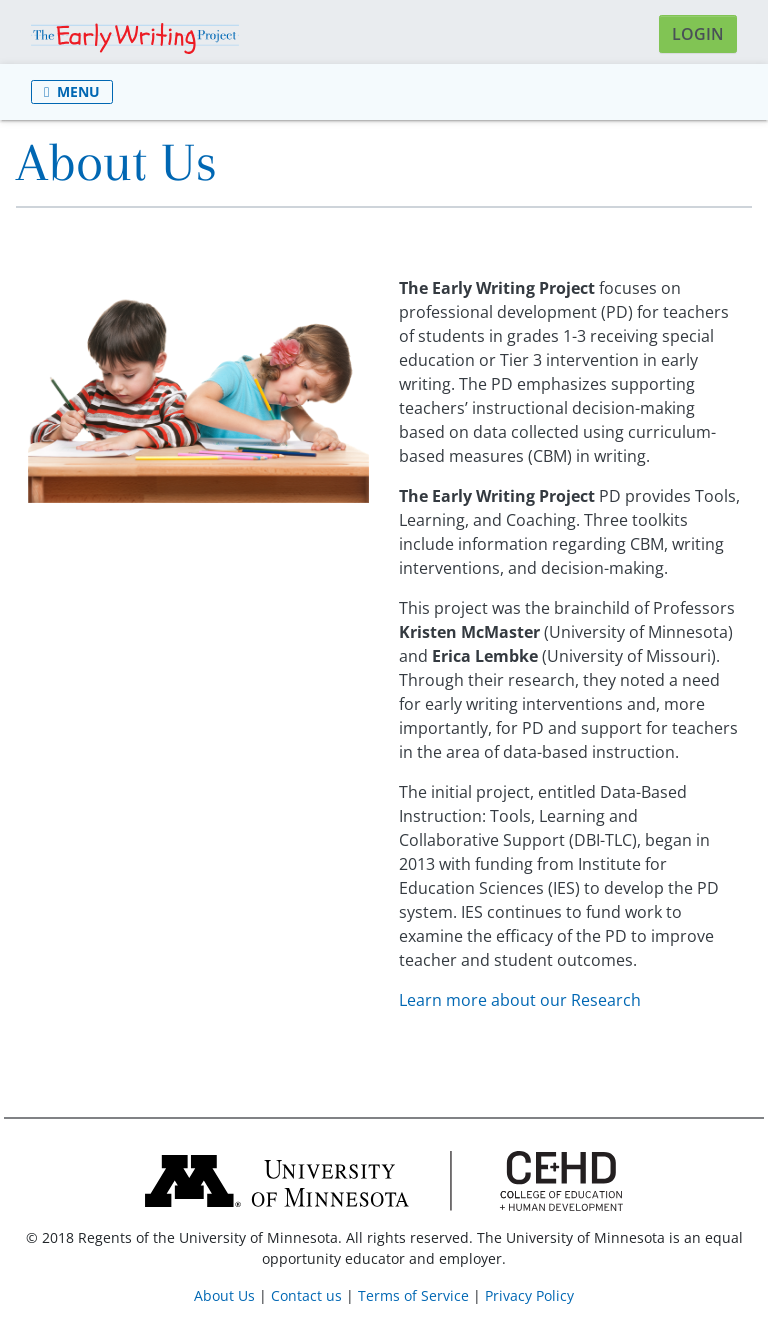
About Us (224, 1295)
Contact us (306, 1295)
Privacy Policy (529, 1295)
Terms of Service (413, 1295)
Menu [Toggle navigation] (72, 91)
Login (698, 34)
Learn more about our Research (520, 1000)
